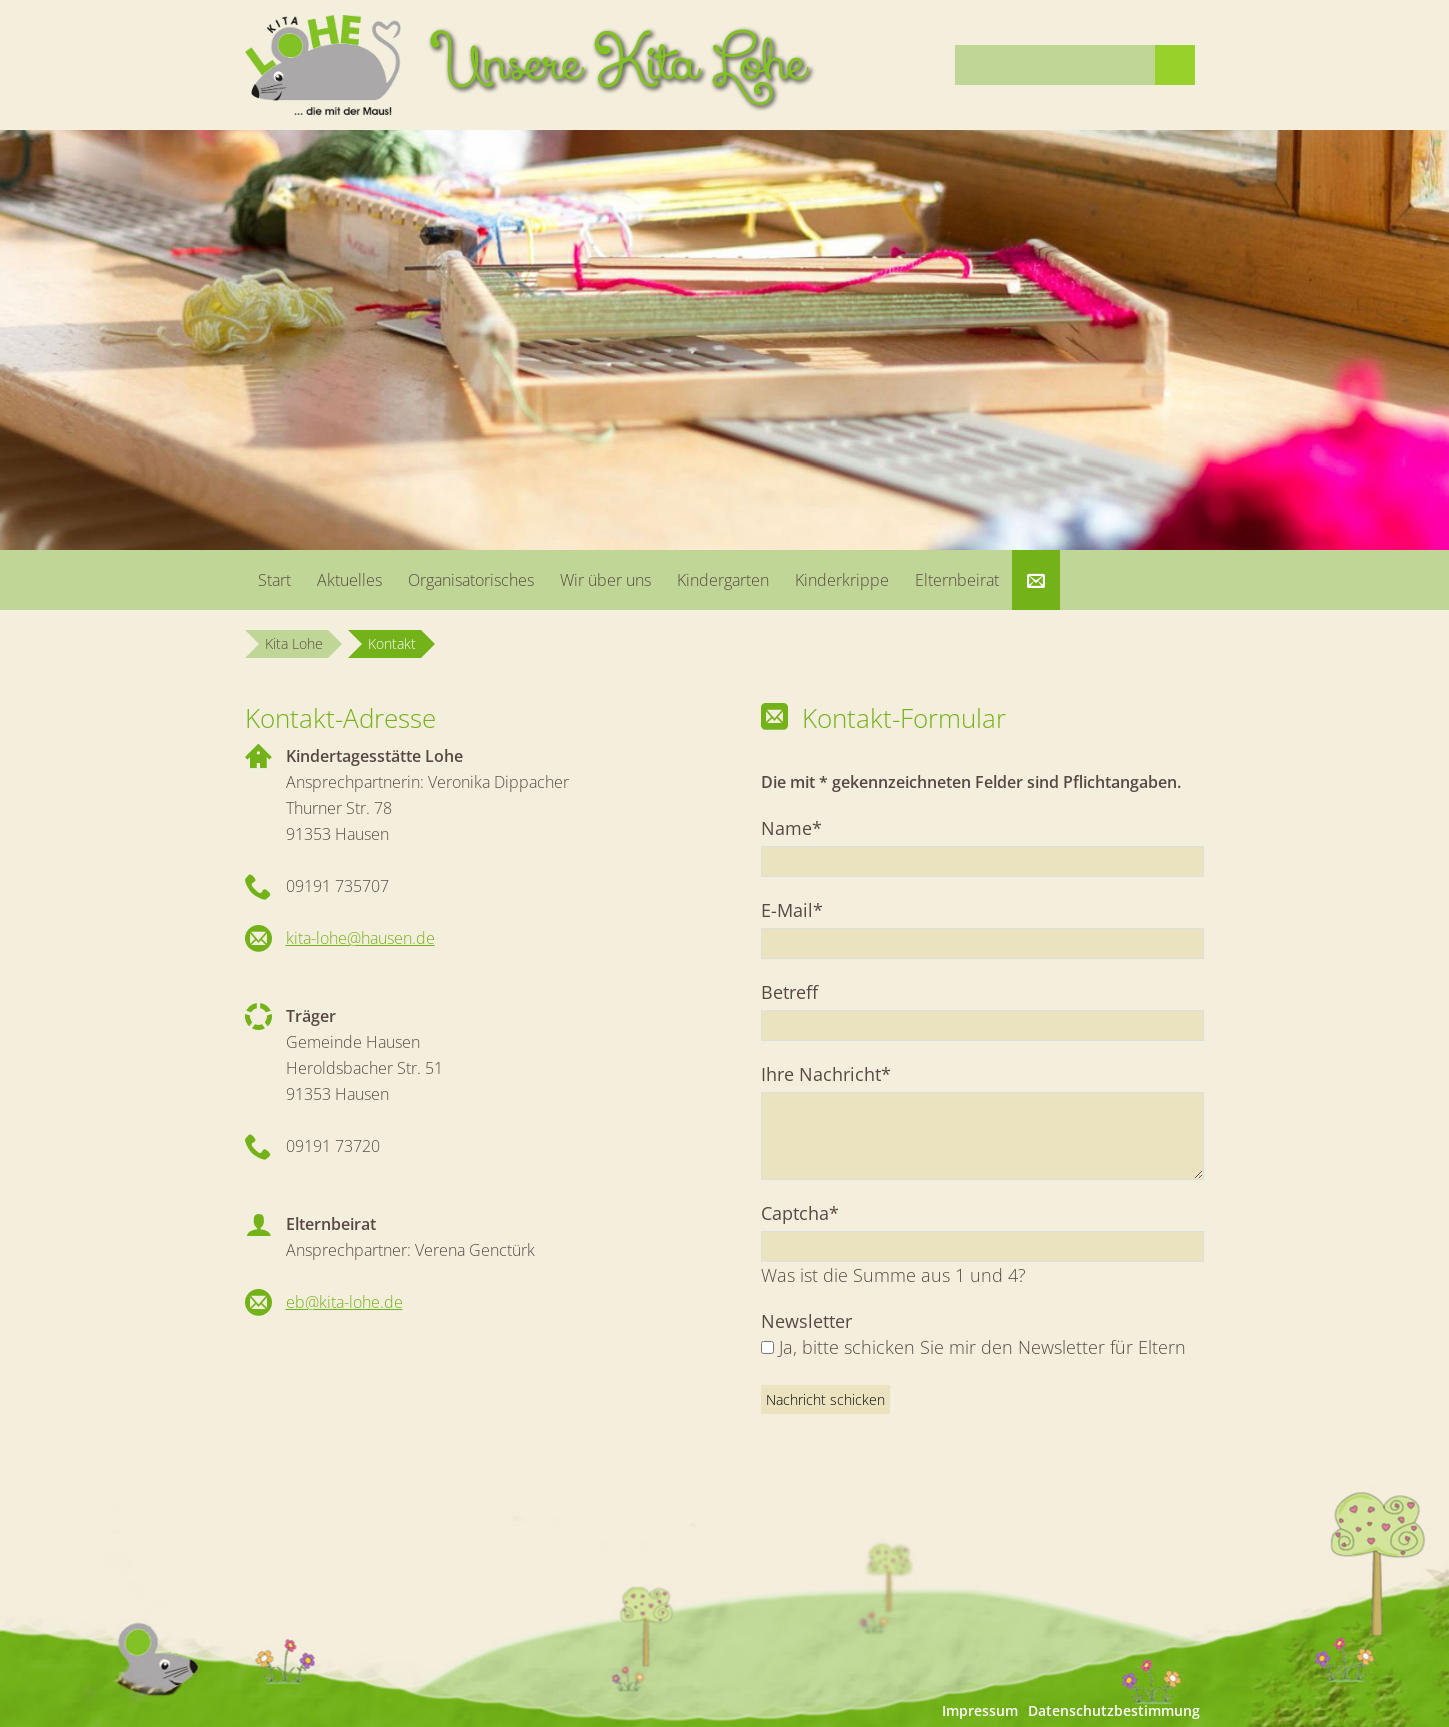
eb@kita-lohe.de (344, 1302)
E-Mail (803, 909)
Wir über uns (605, 580)
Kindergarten (723, 580)
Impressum (980, 1710)
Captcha (803, 1212)
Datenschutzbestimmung (1114, 1710)
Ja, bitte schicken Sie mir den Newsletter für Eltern (982, 1347)
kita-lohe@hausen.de (360, 938)
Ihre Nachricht (826, 1073)
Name (803, 827)
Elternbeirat (957, 580)
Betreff (789, 992)
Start (274, 580)
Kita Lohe (294, 643)
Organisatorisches (471, 580)
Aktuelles (349, 580)
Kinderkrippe (842, 580)
